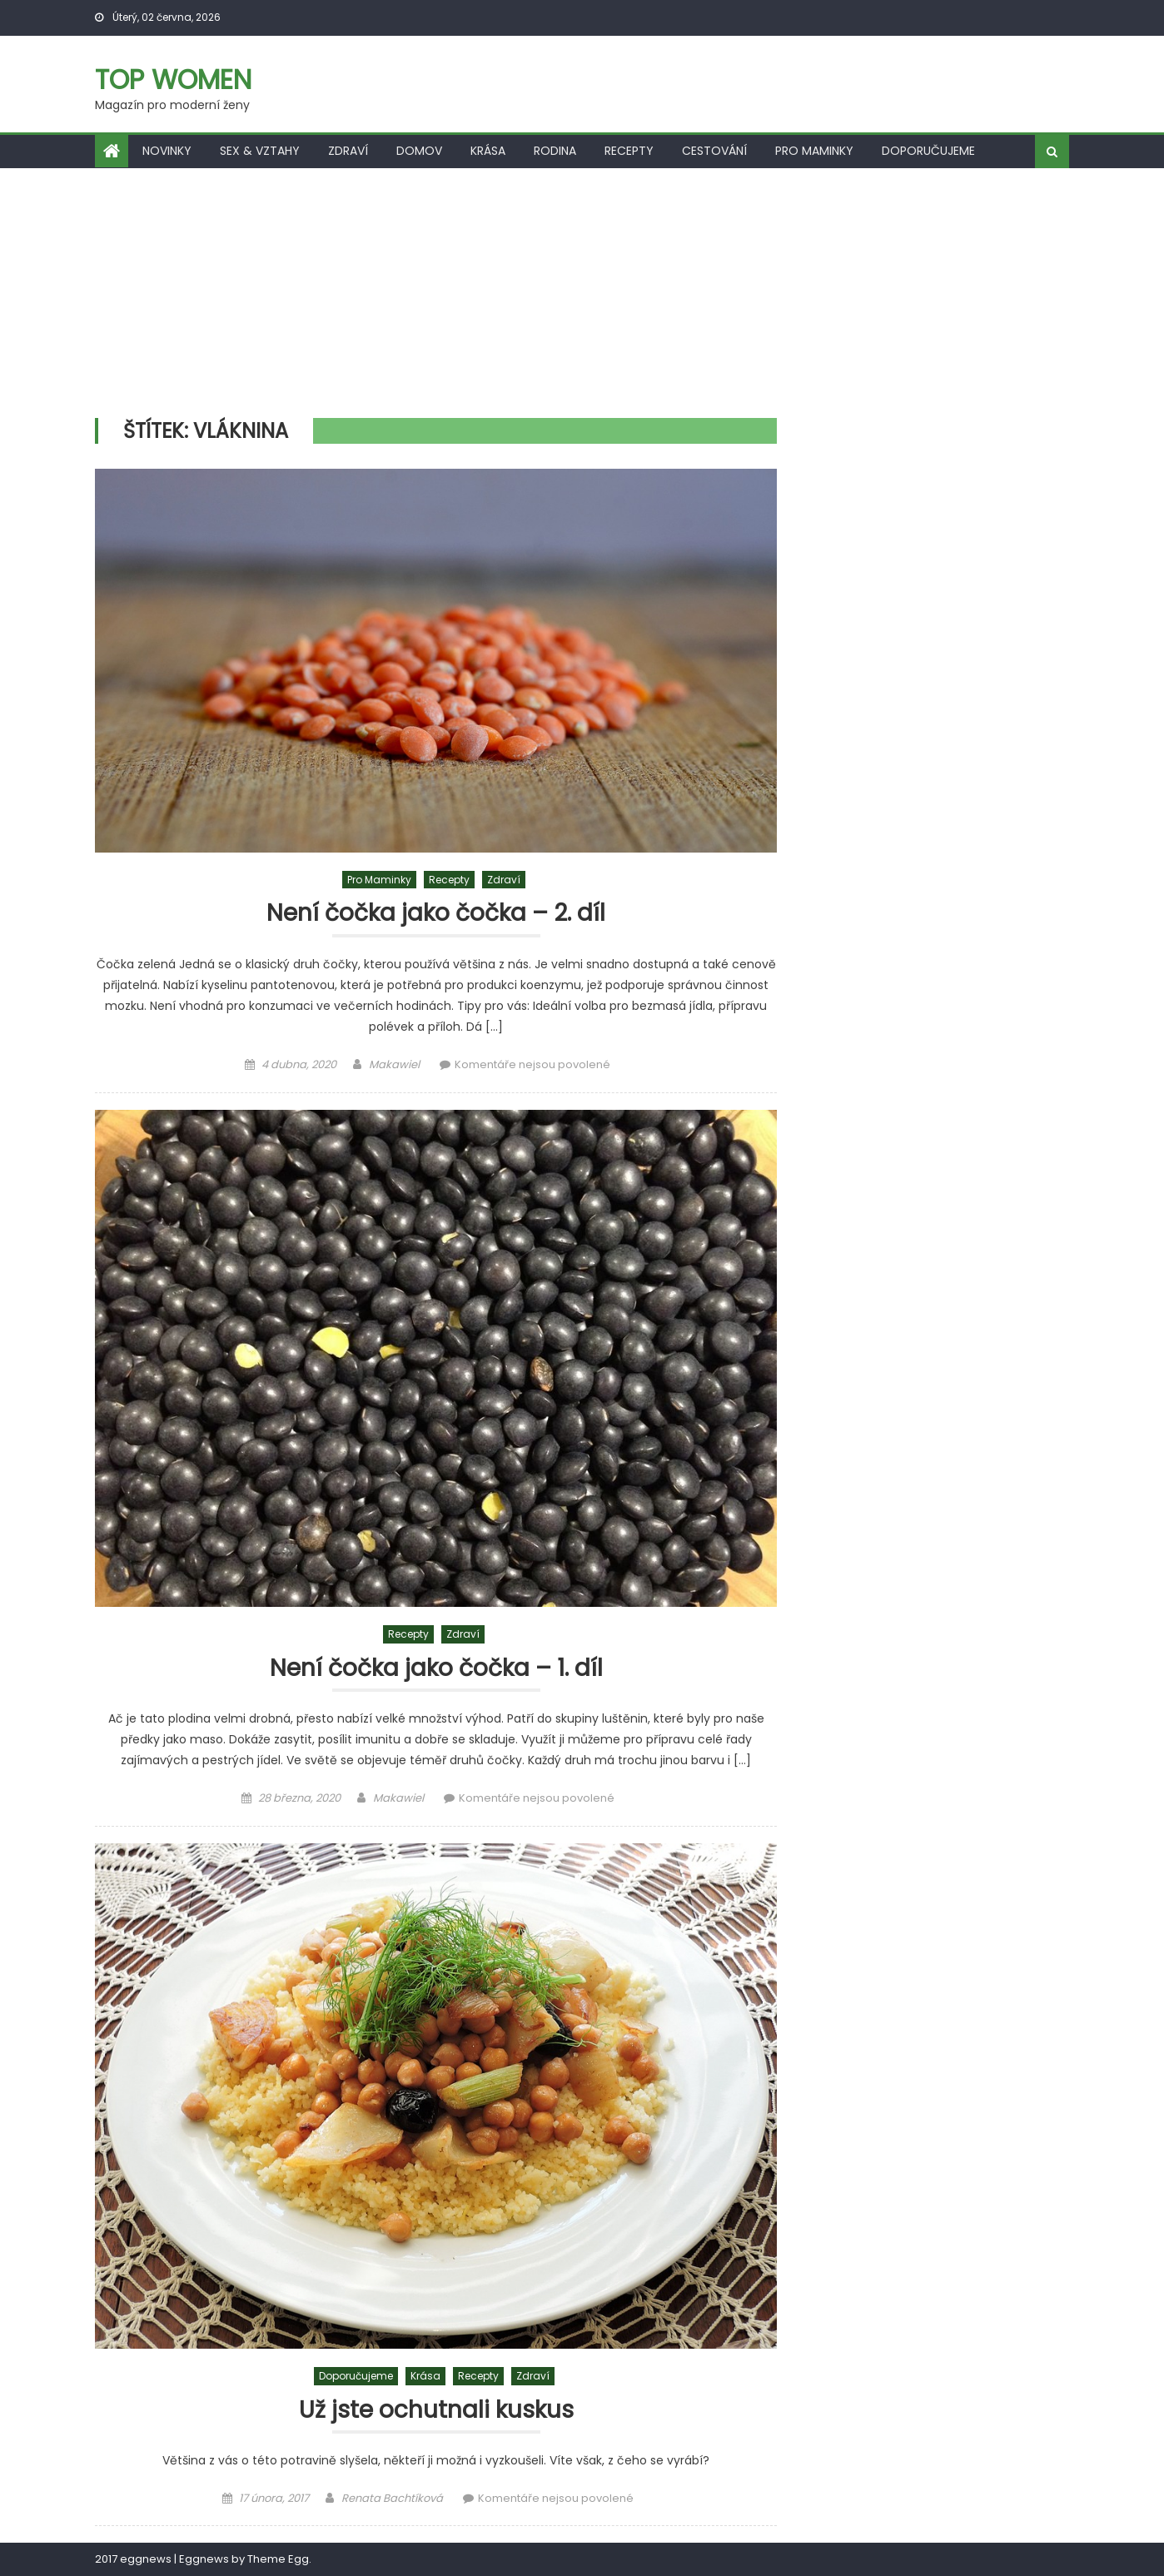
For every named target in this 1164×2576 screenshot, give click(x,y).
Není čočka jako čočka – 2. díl (435, 913)
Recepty (629, 150)
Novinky (167, 150)
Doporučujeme (928, 150)
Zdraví (348, 150)
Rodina (555, 150)
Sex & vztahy (260, 150)
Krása (487, 150)
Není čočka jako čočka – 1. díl (436, 1669)
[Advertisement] (582, 293)
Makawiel (394, 1064)
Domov (419, 150)
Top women (173, 79)
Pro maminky (814, 150)
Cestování (714, 150)
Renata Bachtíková (392, 2498)
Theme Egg (278, 2559)
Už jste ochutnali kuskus (436, 2410)
